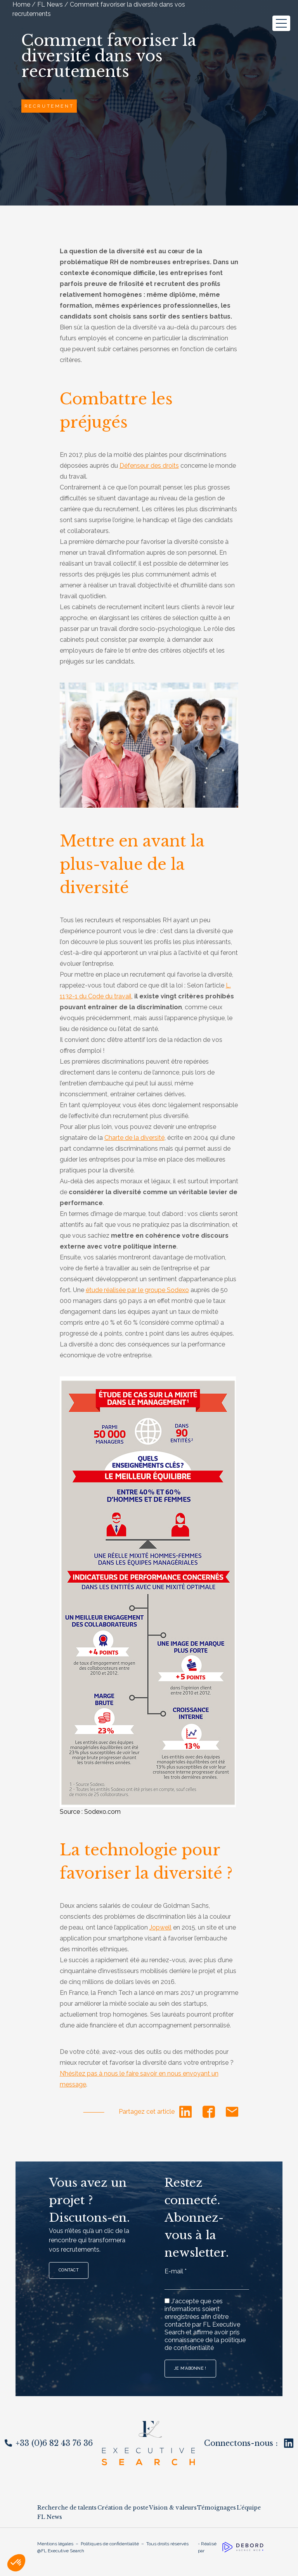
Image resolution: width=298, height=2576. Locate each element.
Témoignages (216, 2507)
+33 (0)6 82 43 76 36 (49, 2443)
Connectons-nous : (248, 2443)
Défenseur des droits (149, 465)
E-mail (176, 2271)
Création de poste (122, 2507)
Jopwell (160, 1927)
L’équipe (249, 2507)
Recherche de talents (67, 2507)
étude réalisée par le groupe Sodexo (137, 1290)
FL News (49, 2516)
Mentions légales (55, 2543)
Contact (69, 2270)
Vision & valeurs (173, 2507)
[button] (16, 2562)
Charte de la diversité (134, 1137)
